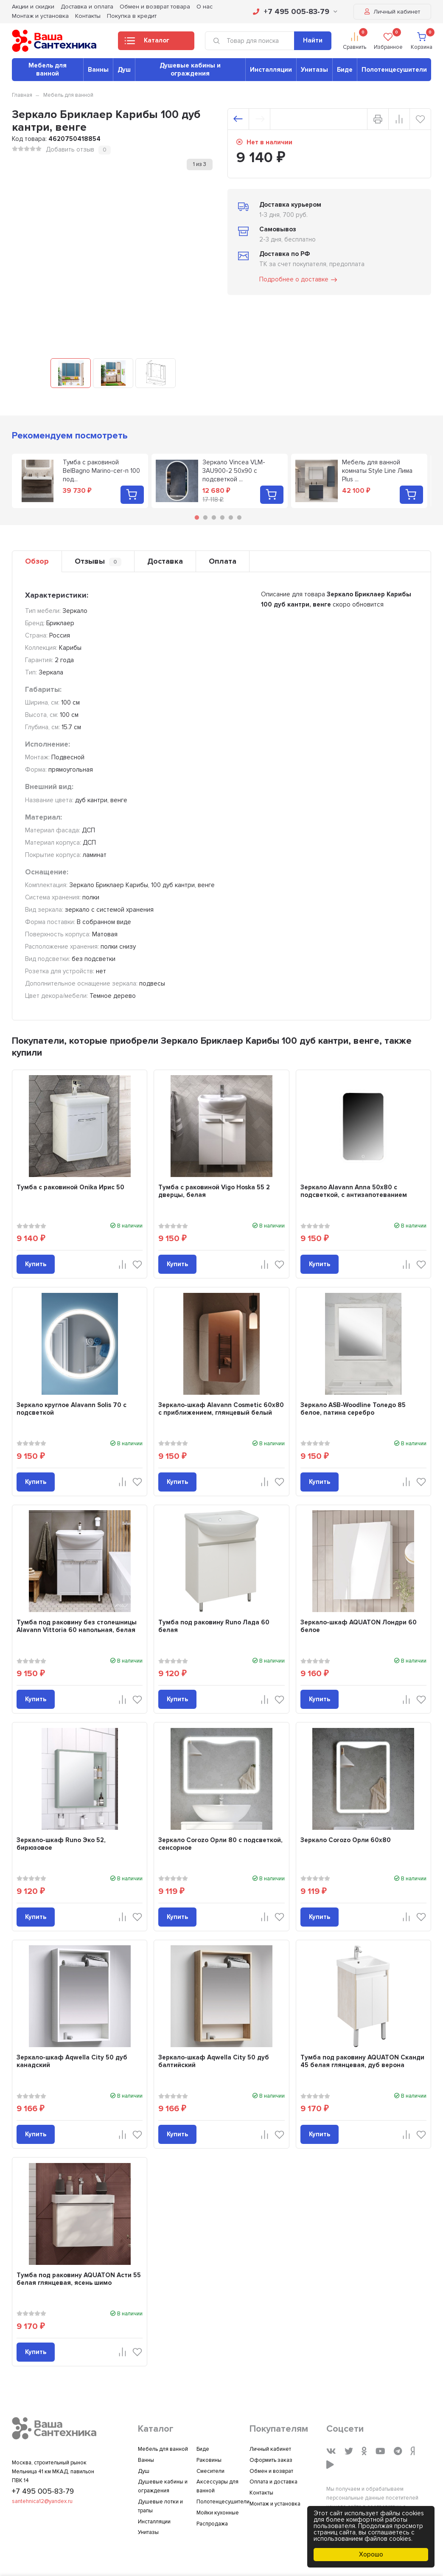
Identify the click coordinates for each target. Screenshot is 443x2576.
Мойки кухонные (217, 2512)
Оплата (222, 561)
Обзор (37, 561)
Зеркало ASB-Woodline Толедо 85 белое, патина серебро (353, 1408)
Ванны (98, 69)
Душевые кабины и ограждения (190, 69)
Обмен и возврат (271, 2471)
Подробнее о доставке (298, 279)
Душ (124, 69)
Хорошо (371, 2554)
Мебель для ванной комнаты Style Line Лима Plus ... (377, 470)
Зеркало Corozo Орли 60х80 (345, 1840)
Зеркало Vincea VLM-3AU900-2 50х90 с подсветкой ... (233, 470)
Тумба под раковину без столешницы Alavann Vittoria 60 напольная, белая (77, 1626)
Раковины (209, 2460)
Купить (35, 1264)
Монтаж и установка (40, 16)
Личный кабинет (392, 11)
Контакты (88, 16)
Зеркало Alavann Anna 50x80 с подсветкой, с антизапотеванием (353, 1191)
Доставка (165, 561)
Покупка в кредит (132, 16)
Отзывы (98, 561)
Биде (345, 69)
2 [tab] (205, 517)
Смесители (210, 2471)
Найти (312, 40)
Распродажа (212, 2523)
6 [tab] (239, 517)
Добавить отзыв (70, 149)
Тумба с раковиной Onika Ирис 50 (70, 1187)
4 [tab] (222, 517)
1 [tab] (197, 517)
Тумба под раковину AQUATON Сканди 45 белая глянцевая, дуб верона (362, 2061)
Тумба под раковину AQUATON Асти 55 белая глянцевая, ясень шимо (79, 2279)
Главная (22, 95)
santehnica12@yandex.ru (42, 2501)
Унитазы (314, 69)
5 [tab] (231, 517)
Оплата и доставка (273, 2481)
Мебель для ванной (47, 69)
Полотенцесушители (394, 69)
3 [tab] (214, 517)
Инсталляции (271, 69)
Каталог (147, 43)
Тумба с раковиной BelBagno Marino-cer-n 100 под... (101, 470)
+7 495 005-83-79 (295, 11)
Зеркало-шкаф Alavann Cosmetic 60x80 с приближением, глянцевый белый (221, 1408)
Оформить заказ (271, 2460)
